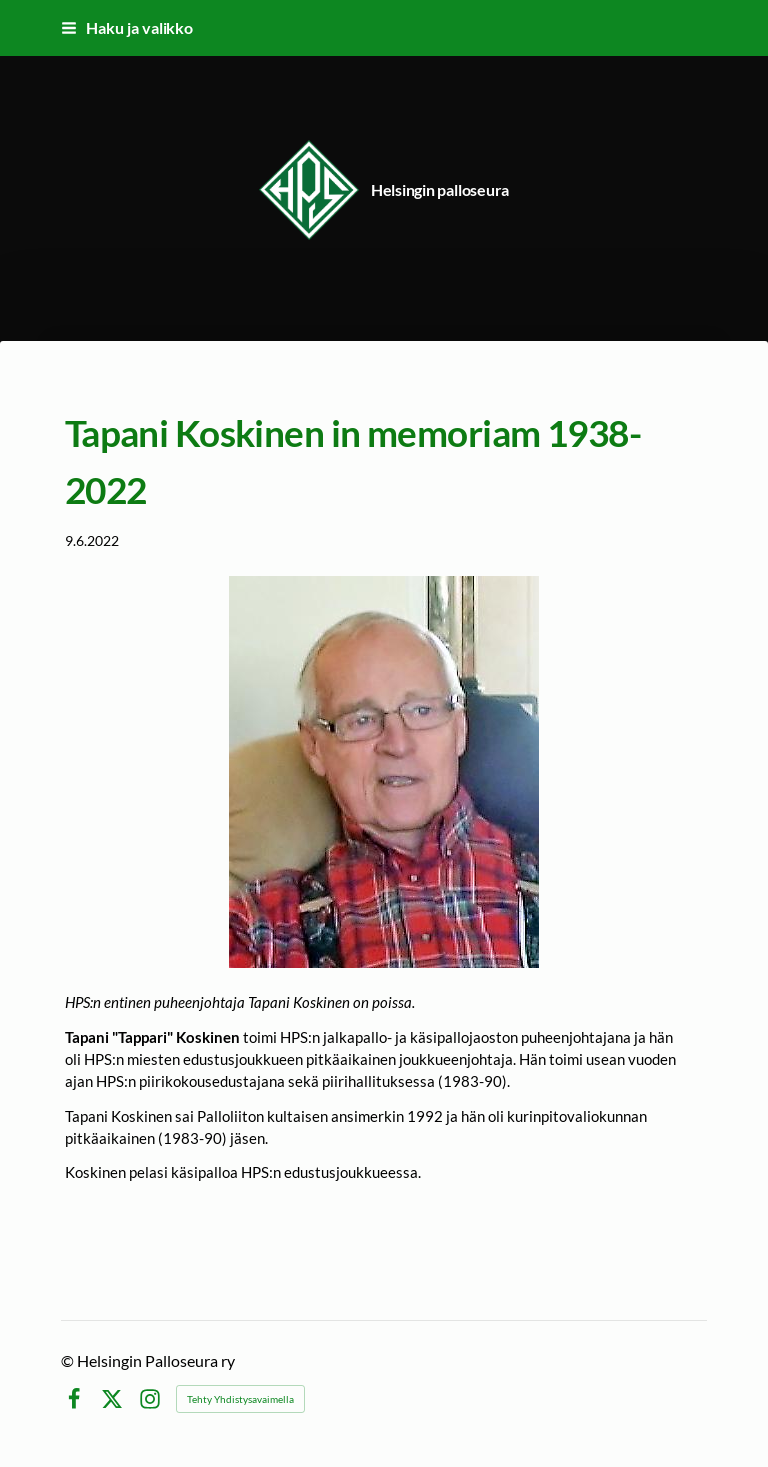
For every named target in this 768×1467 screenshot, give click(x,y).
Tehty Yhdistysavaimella (240, 1399)
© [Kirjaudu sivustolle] (69, 1360)
